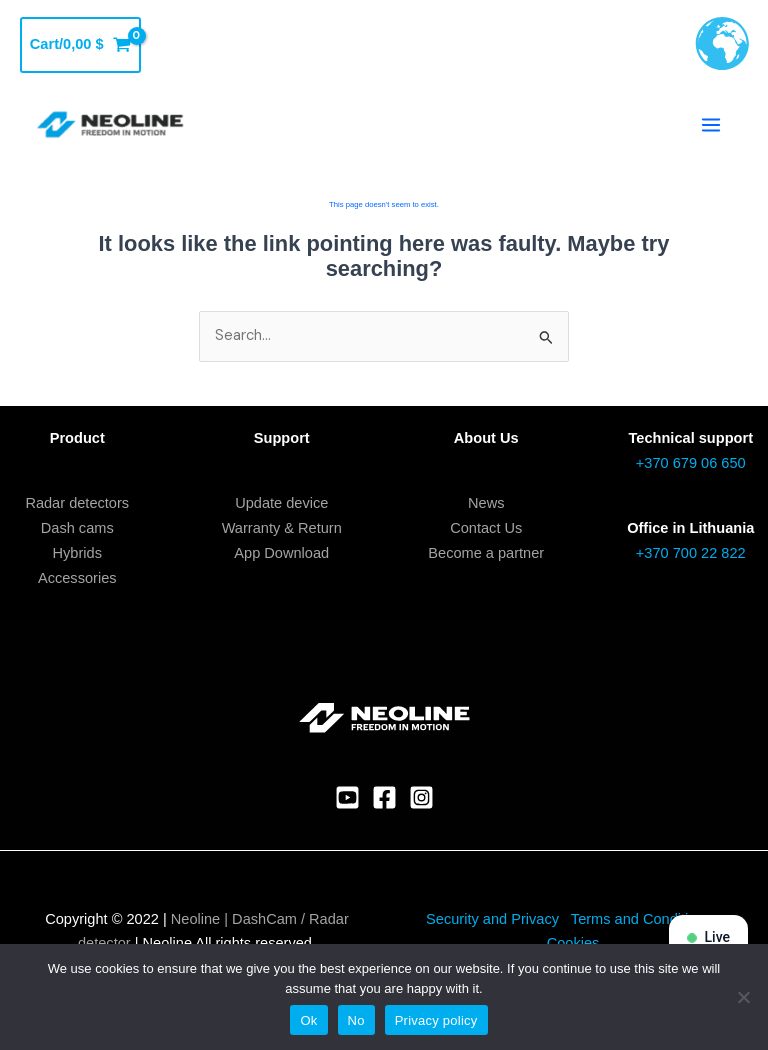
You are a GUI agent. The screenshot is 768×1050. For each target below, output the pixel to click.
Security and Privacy (492, 919)
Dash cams (77, 528)
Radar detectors (77, 503)
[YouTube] (347, 797)
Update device (281, 503)
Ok (308, 1020)
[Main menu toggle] (711, 125)
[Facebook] (384, 797)
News (486, 503)
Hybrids (77, 553)
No (356, 1020)
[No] (743, 997)
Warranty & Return (282, 528)
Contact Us (486, 528)
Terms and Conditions (643, 919)
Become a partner (486, 553)
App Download (281, 553)
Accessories (77, 578)
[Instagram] (421, 797)
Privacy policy (436, 1020)
